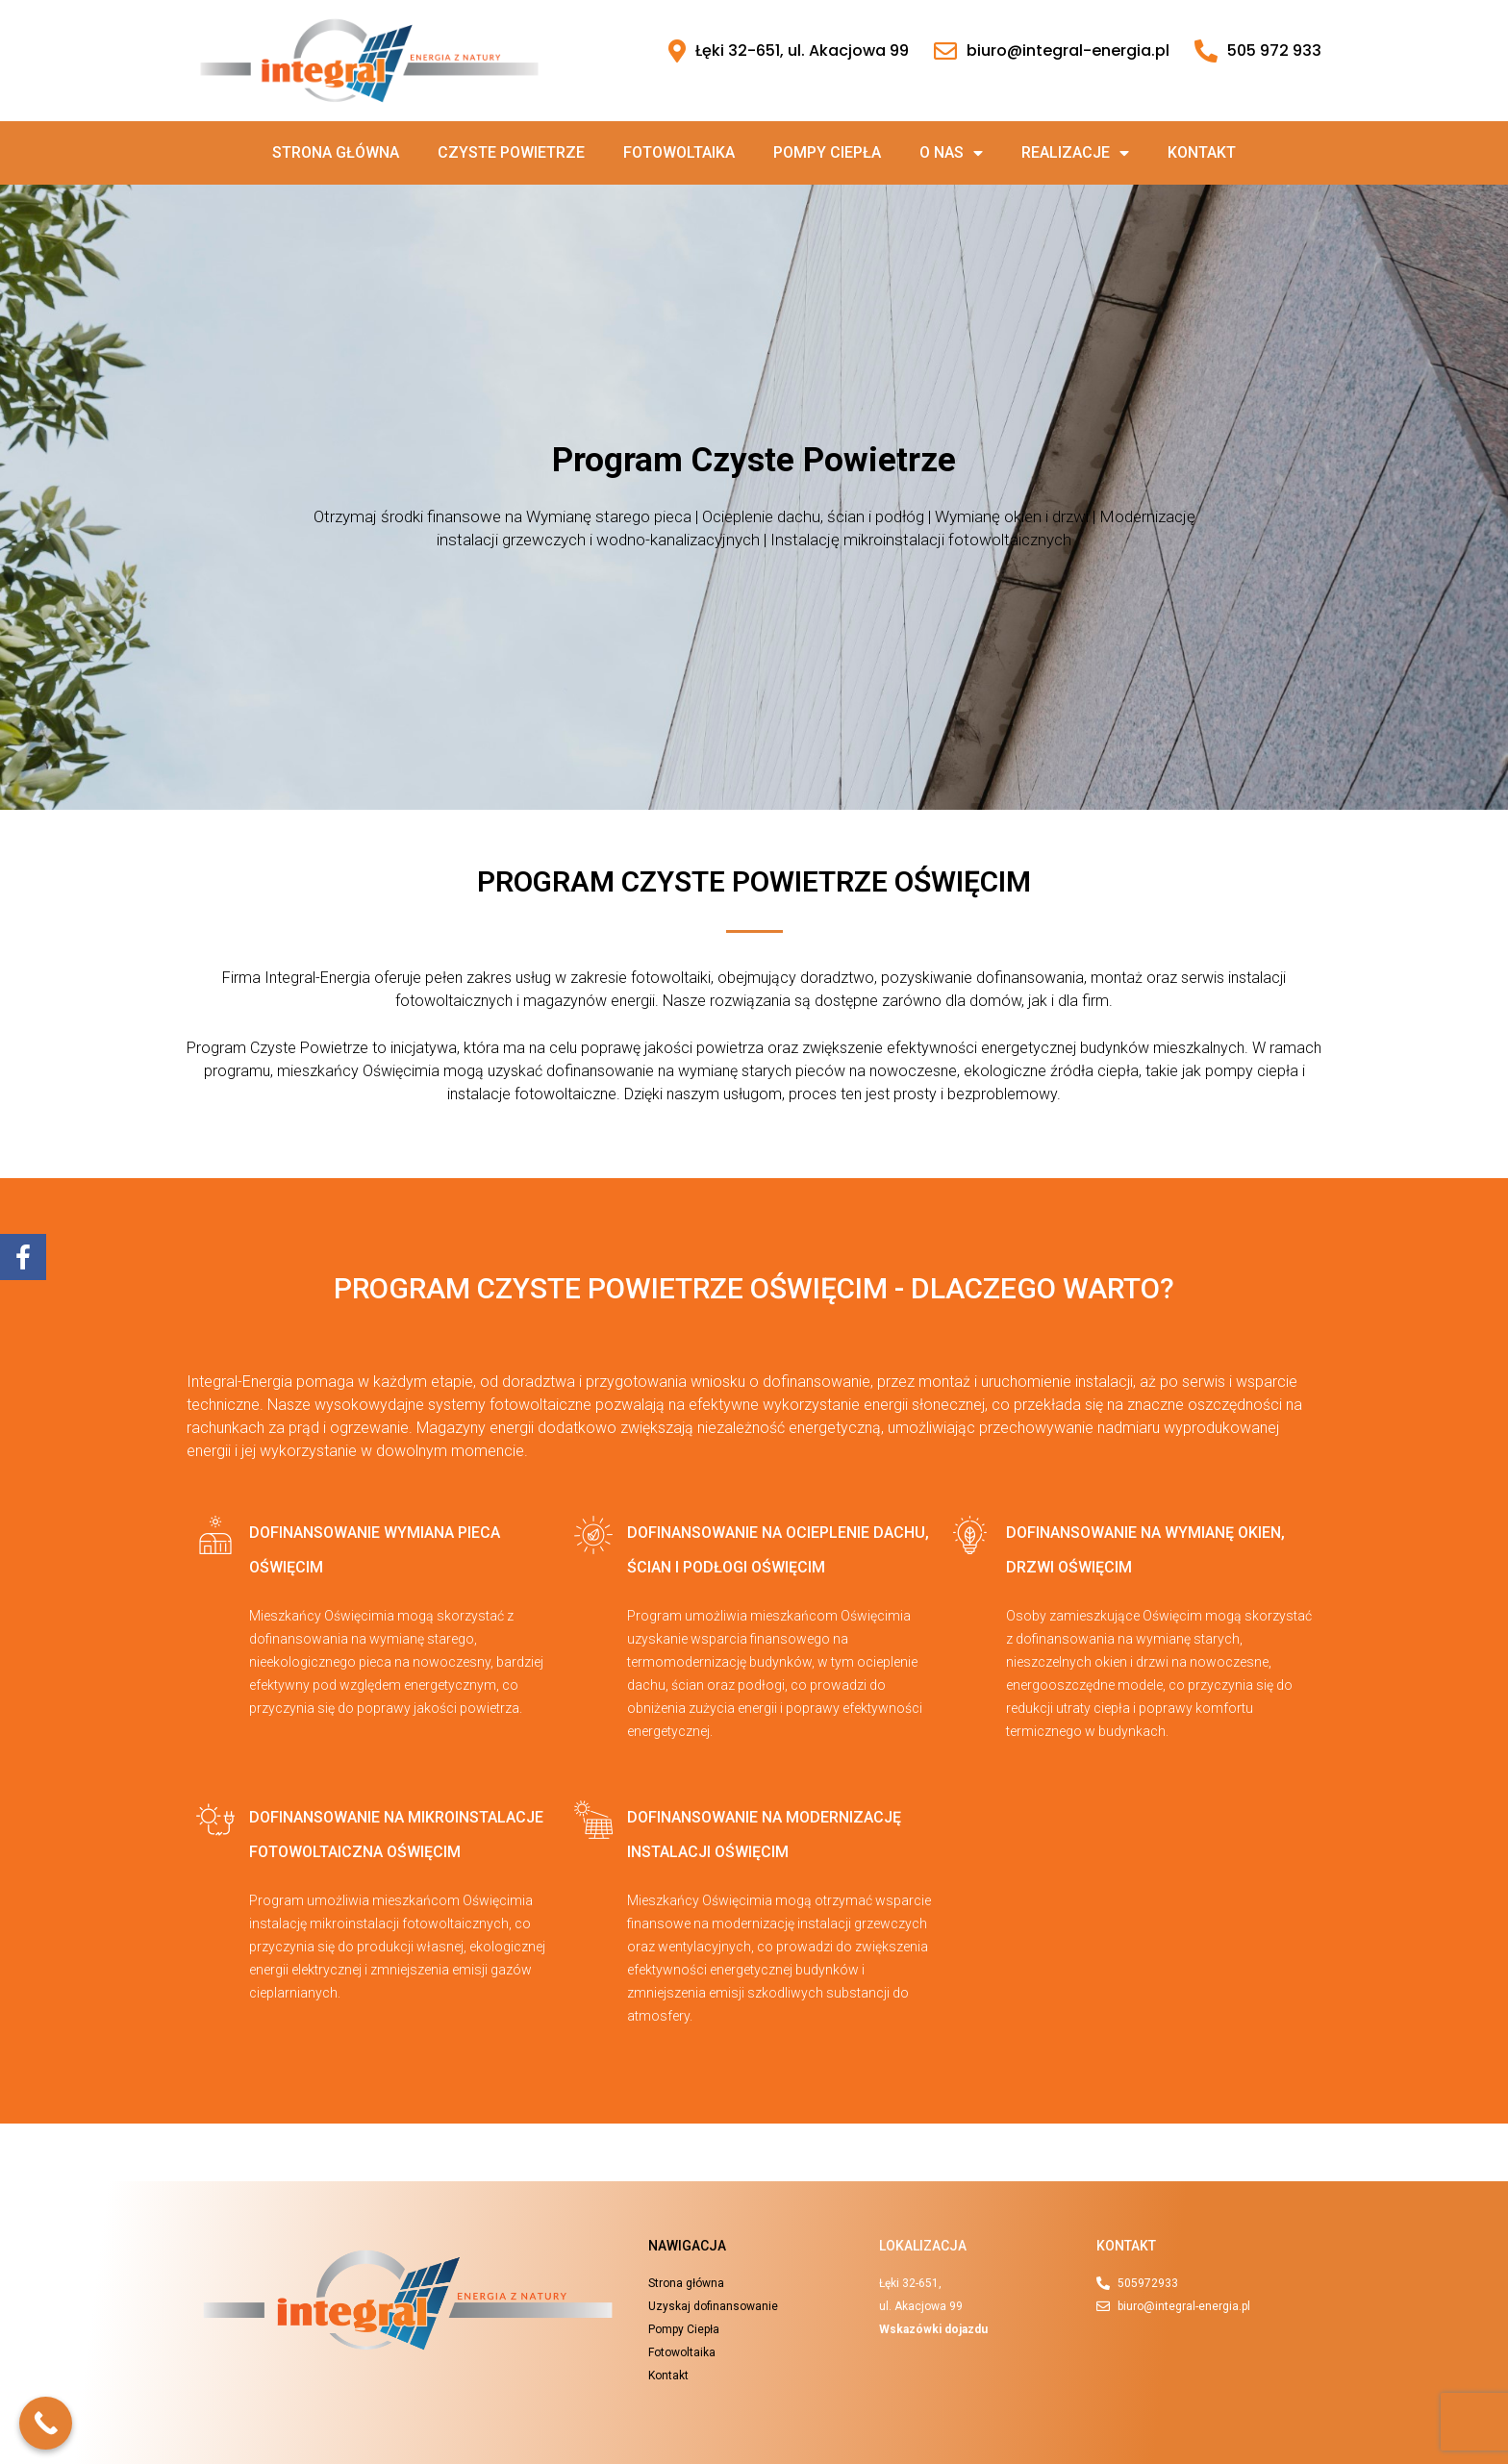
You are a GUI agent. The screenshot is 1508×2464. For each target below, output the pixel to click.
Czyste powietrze (511, 152)
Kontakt (1202, 152)
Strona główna (335, 152)
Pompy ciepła (827, 152)
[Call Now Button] (45, 2423)
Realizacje (1075, 153)
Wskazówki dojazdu (933, 2329)
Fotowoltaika (679, 152)
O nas (951, 153)
